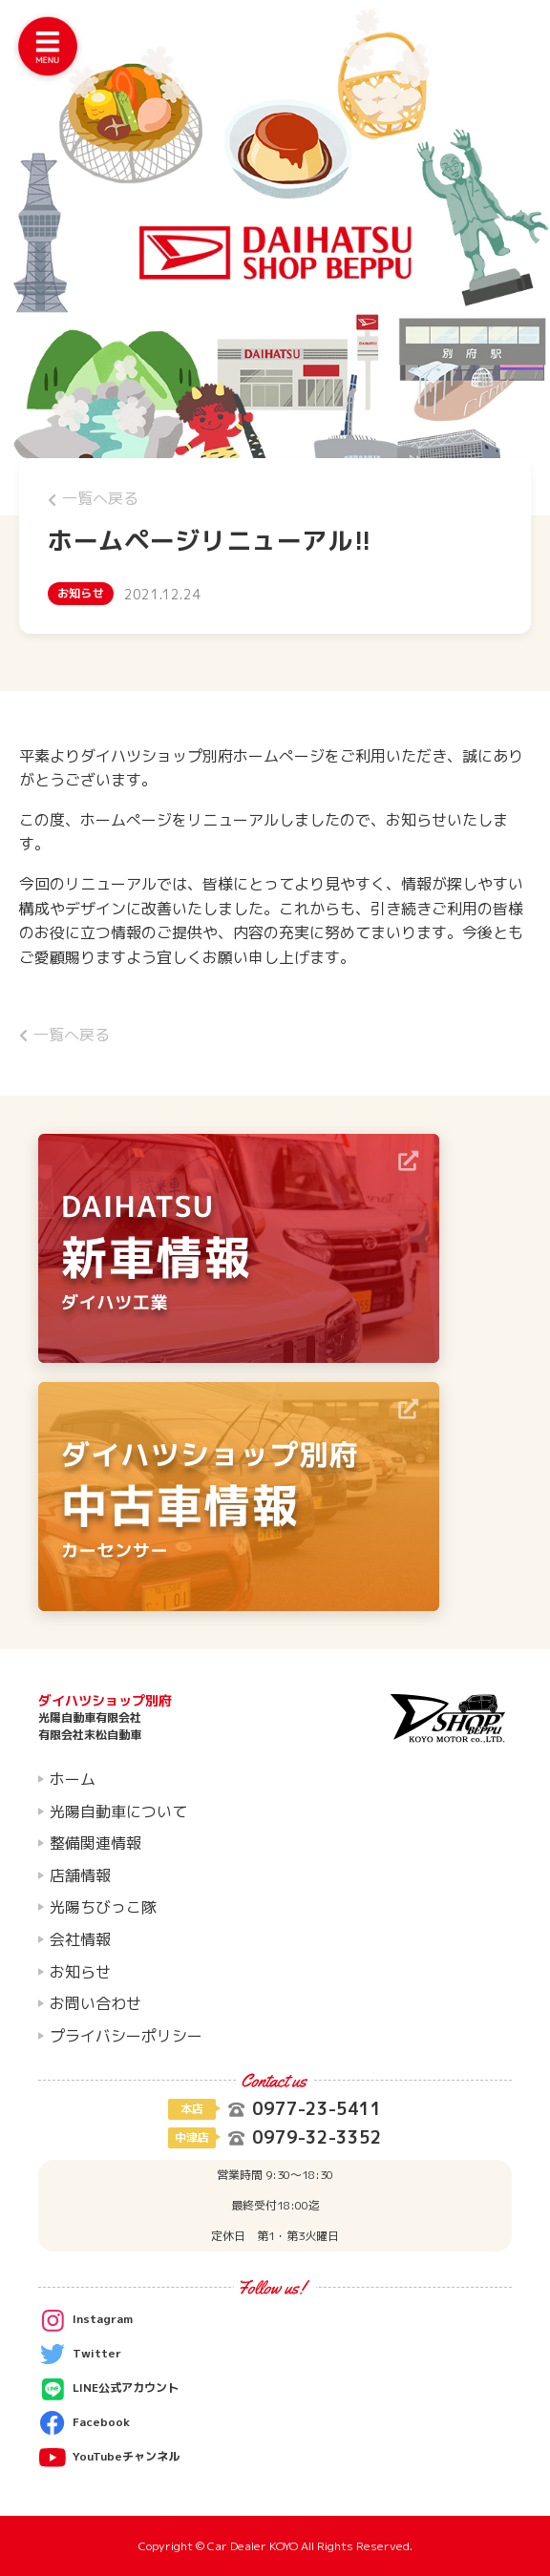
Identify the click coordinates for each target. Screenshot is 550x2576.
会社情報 (80, 1939)
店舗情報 (80, 1875)
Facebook (84, 2423)
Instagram (85, 2320)
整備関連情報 (95, 1843)
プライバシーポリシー (126, 2035)
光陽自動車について (118, 1811)
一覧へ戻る (93, 498)
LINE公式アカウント (108, 2389)
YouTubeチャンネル (109, 2457)
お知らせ (80, 1971)
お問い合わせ (95, 2003)
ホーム (72, 1779)
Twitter (79, 2354)
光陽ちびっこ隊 (103, 1906)
